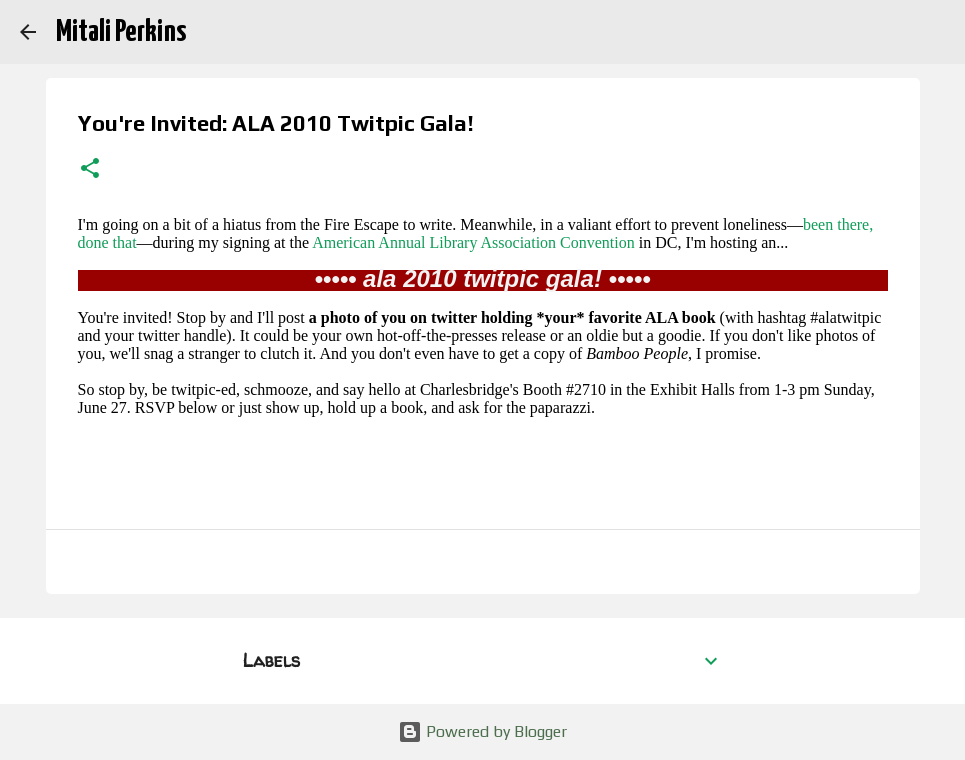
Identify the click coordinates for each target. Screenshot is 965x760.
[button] (90, 170)
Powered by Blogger (482, 731)
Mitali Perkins (121, 32)
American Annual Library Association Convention (473, 242)
